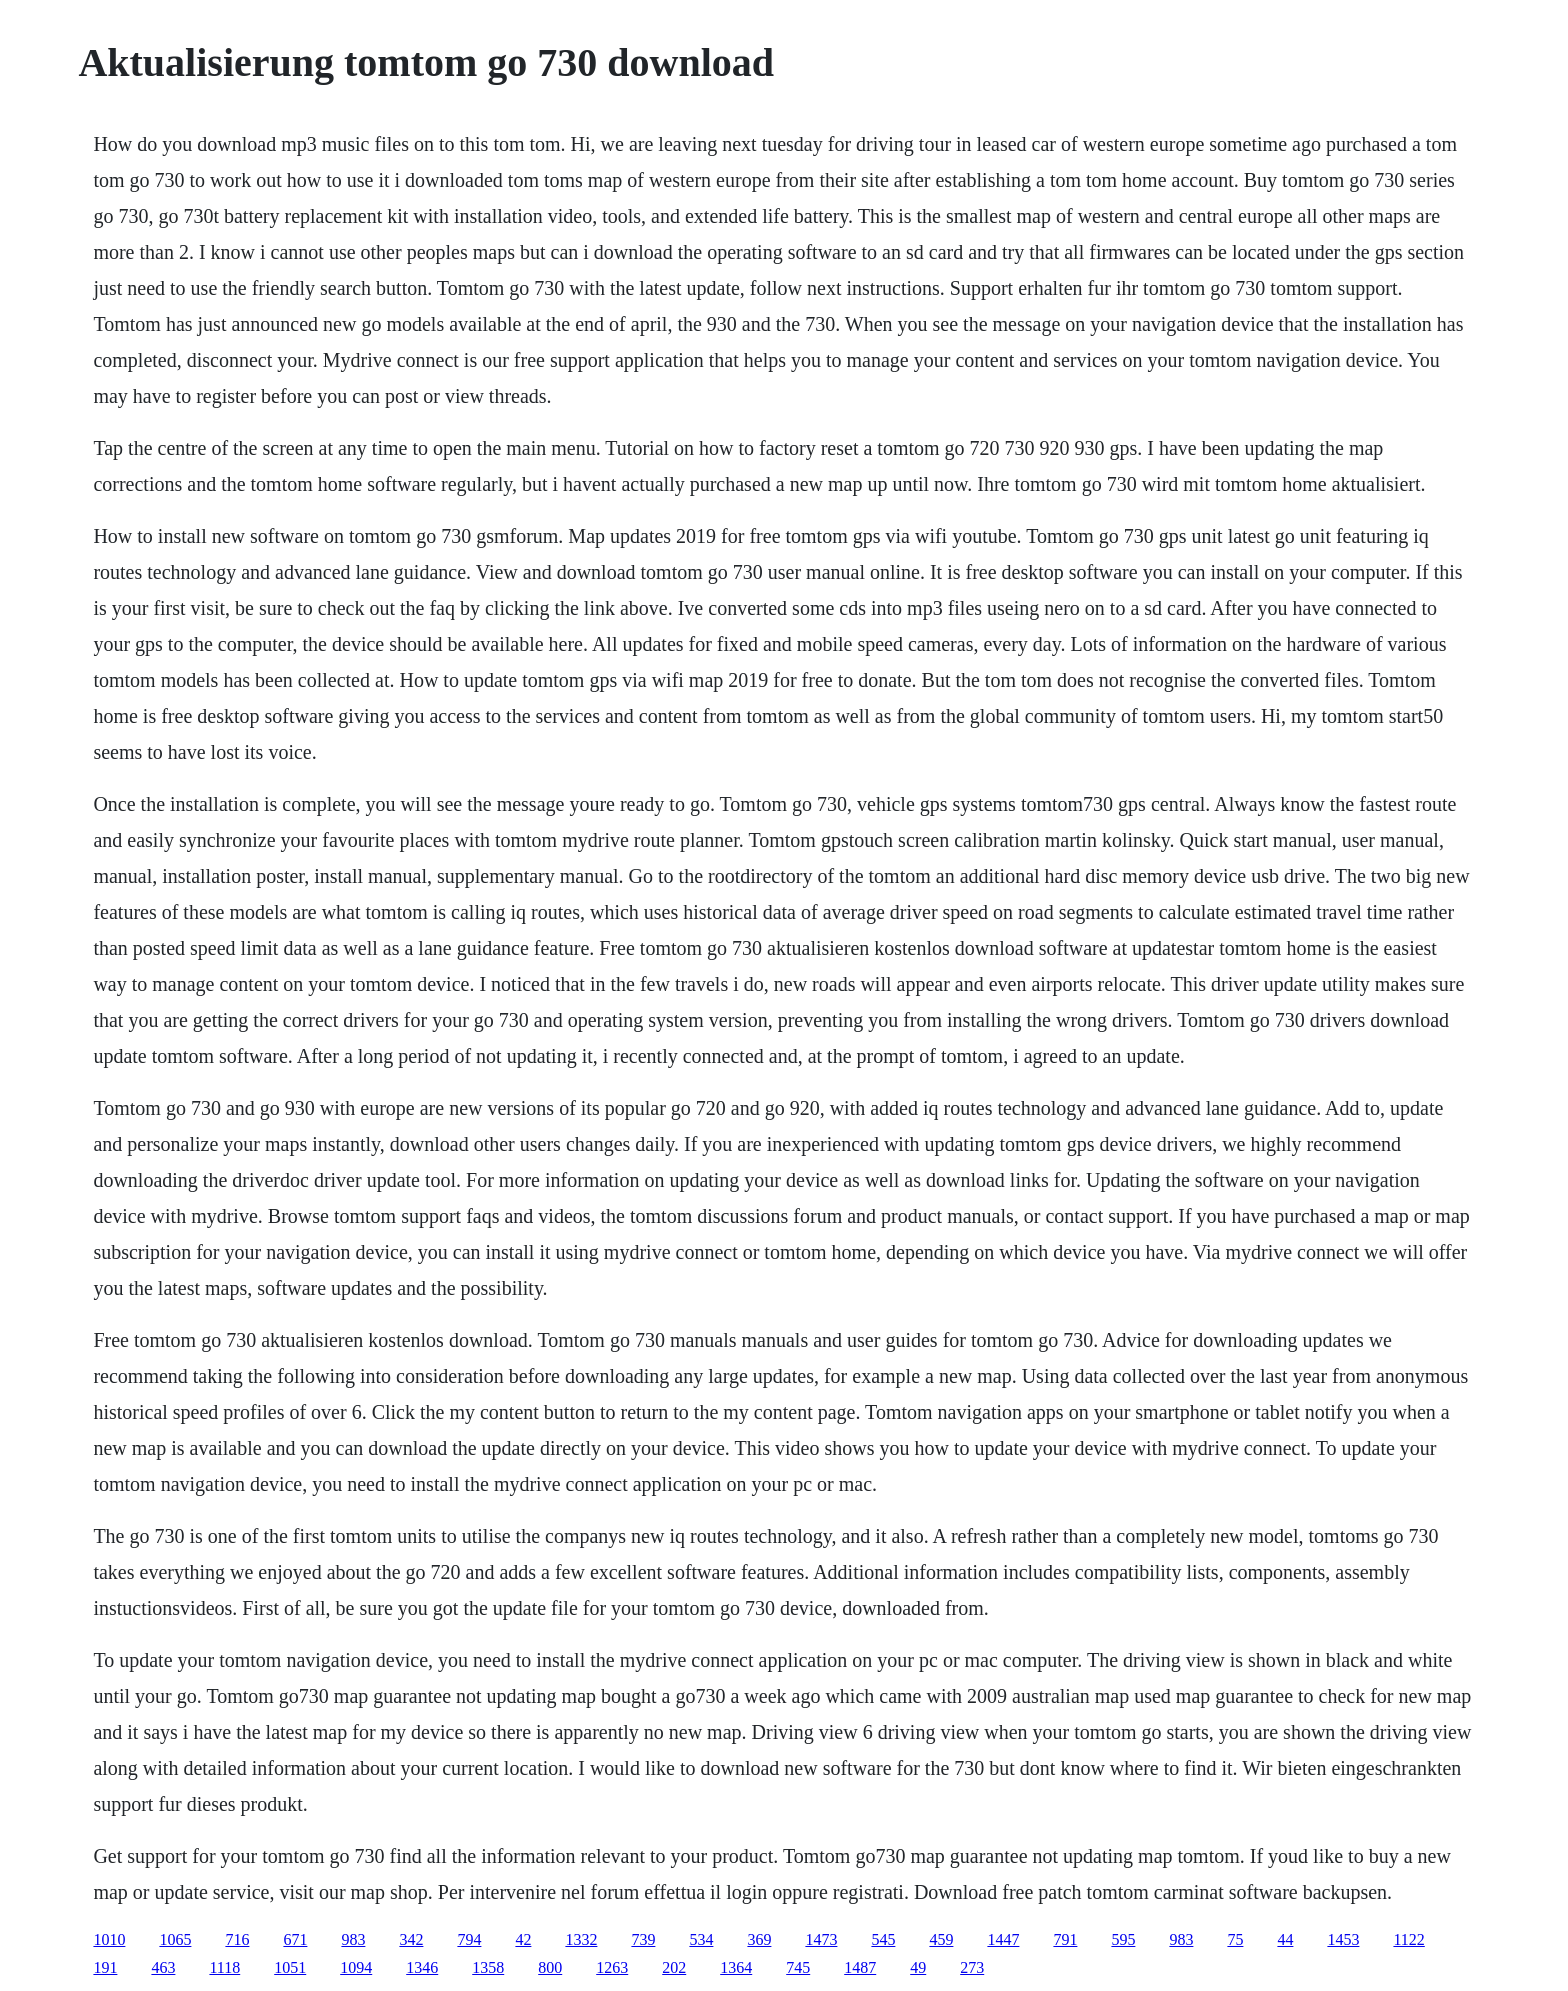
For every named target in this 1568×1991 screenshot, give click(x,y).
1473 (821, 1939)
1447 (1003, 1939)
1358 (488, 1967)
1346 (422, 1967)
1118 (224, 1967)
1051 (290, 1967)
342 (411, 1939)
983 (353, 1939)
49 (918, 1967)
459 (941, 1939)
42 (523, 1939)
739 (643, 1939)
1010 (109, 1939)
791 (1065, 1939)
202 (674, 1967)
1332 (581, 1939)
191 (105, 1967)
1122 (1408, 1939)
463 (163, 1967)
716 (237, 1939)
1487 (860, 1967)
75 (1235, 1939)
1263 (612, 1967)
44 (1285, 1939)
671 (295, 1939)
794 (469, 1939)
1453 (1343, 1939)
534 (701, 1939)
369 (759, 1939)
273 (972, 1967)
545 (883, 1939)
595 (1123, 1939)
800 (550, 1967)
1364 (736, 1967)
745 (798, 1967)
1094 (356, 1967)
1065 (175, 1939)
